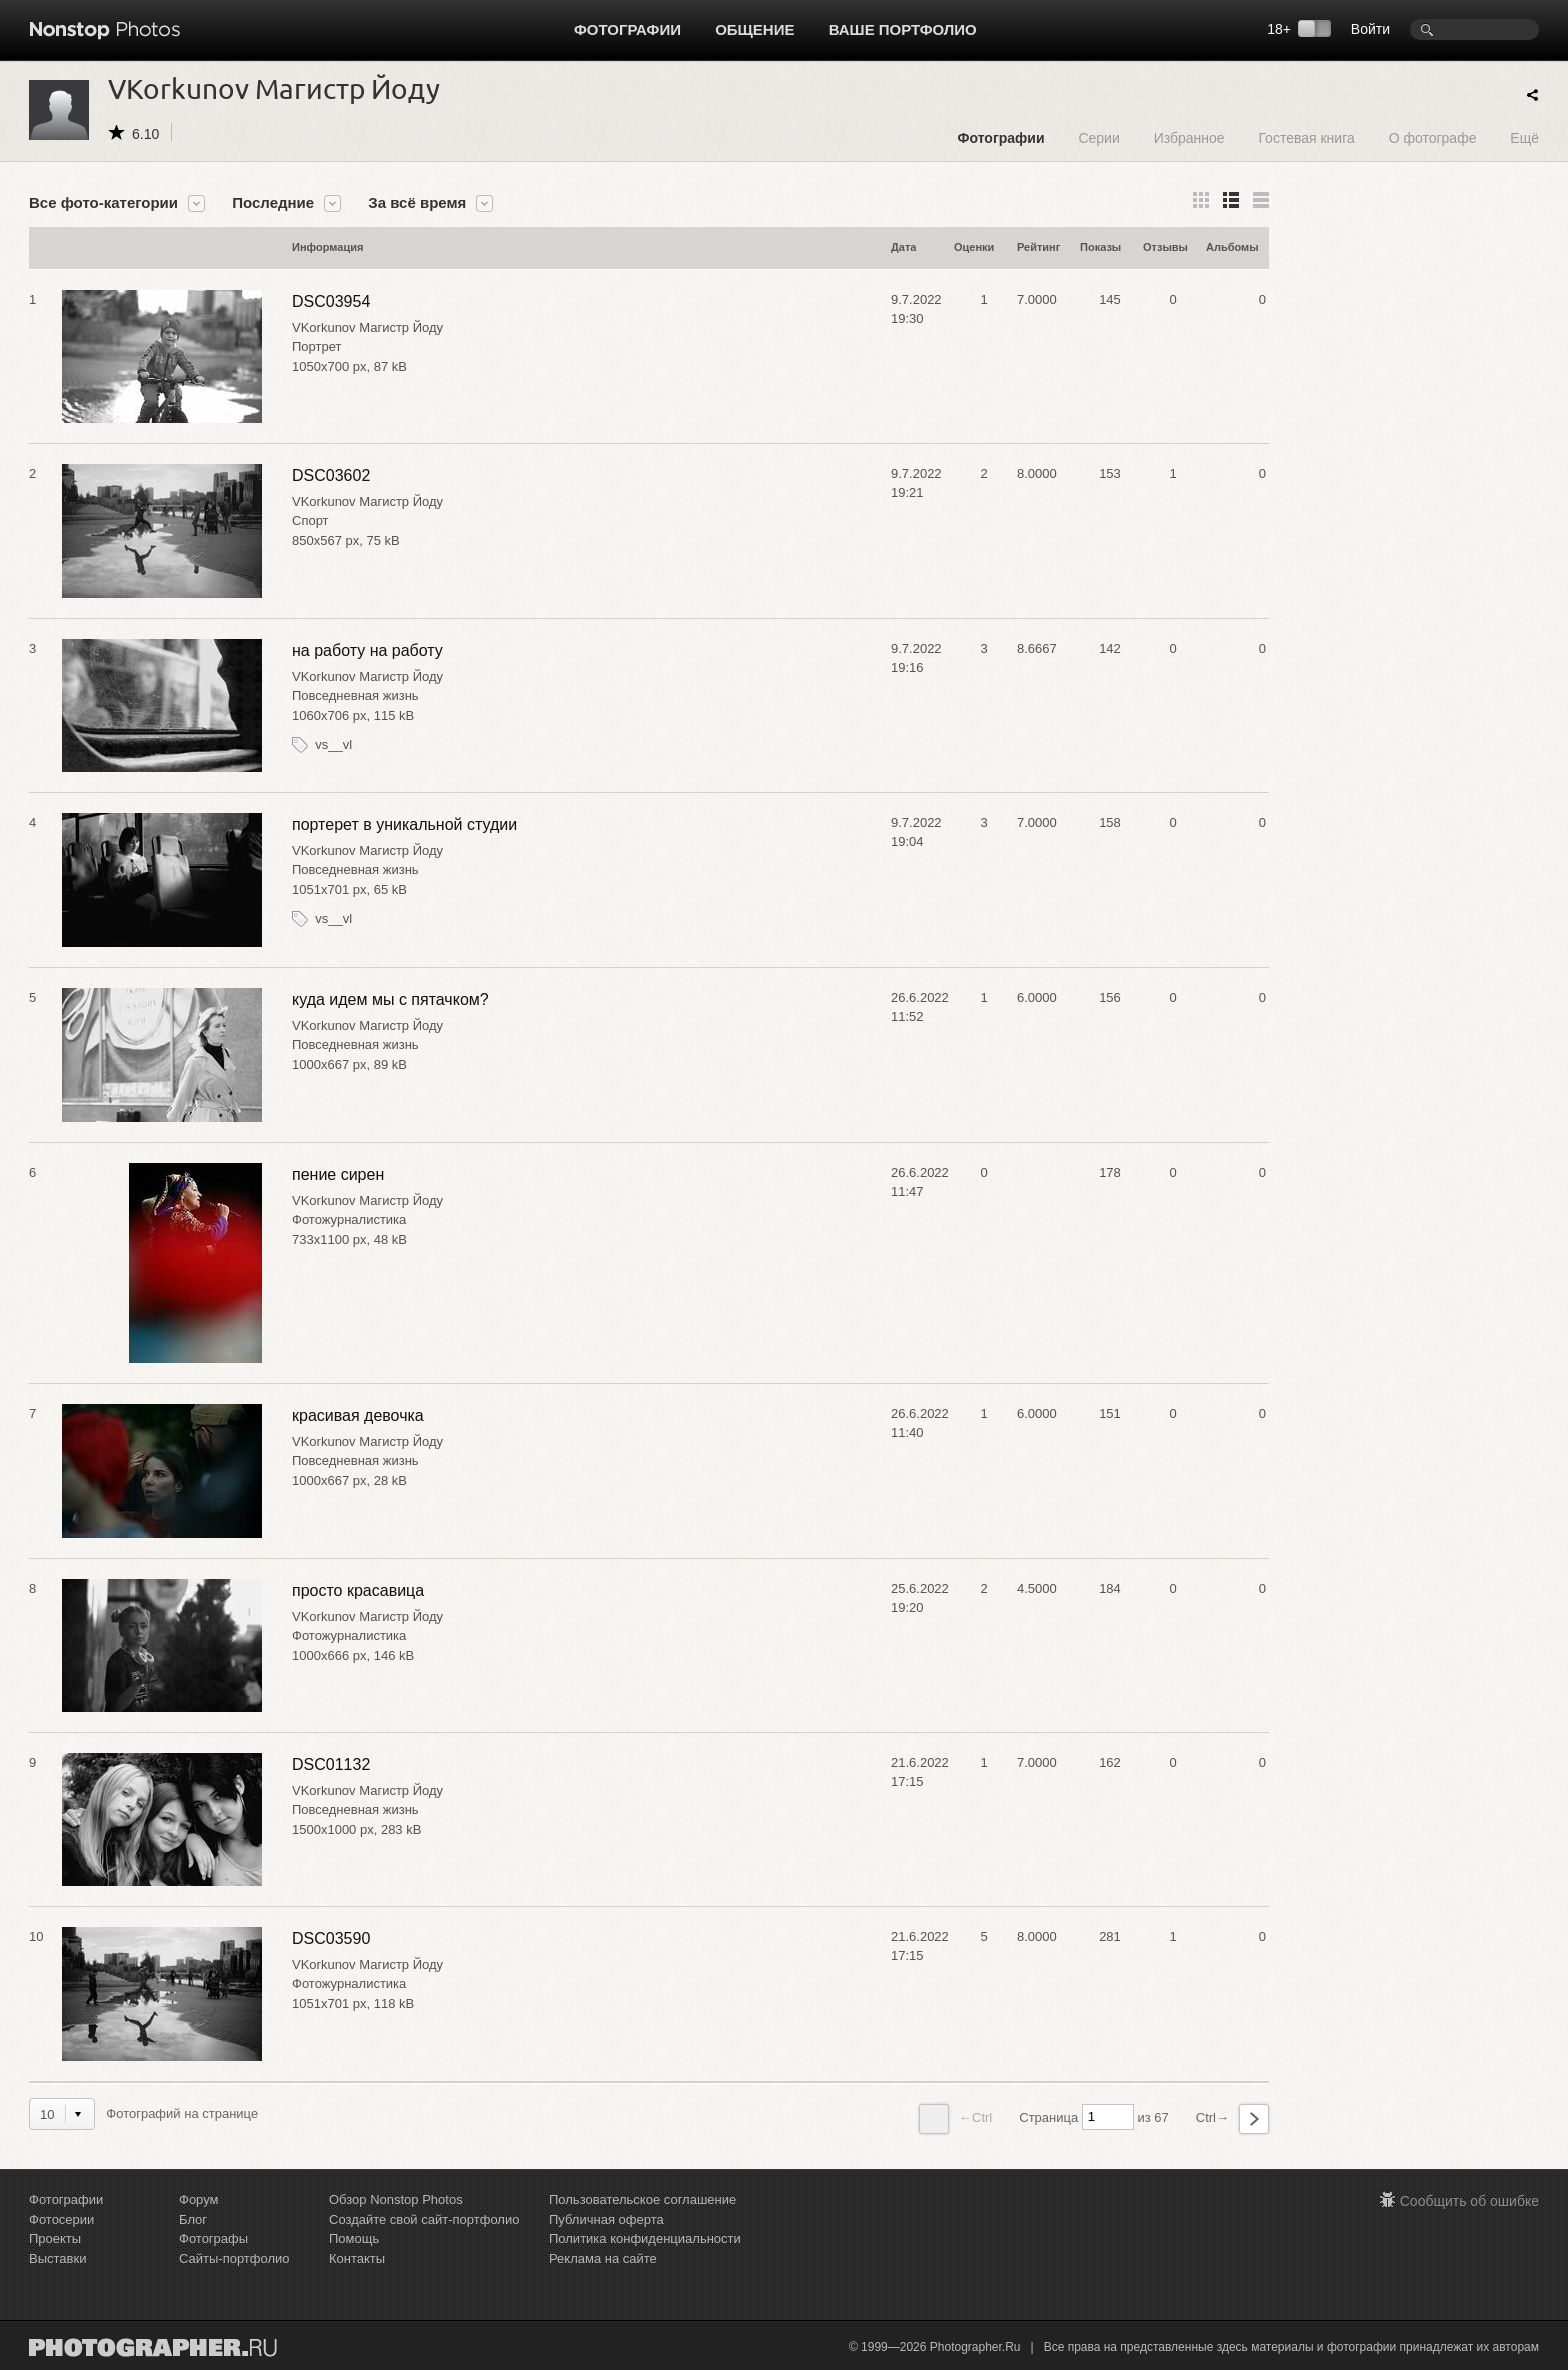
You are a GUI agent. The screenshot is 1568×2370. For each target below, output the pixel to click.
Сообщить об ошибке (1469, 2201)
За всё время (417, 203)
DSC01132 (331, 1764)
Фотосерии (61, 2219)
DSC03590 (331, 1938)
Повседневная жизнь (355, 695)
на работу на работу (367, 650)
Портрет (316, 346)
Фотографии (627, 29)
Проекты (55, 2238)
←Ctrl (955, 2119)
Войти (1370, 29)
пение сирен (338, 1174)
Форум (199, 2199)
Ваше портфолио (903, 29)
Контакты (357, 2258)
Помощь (354, 2238)
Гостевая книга (1306, 137)
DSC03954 (331, 301)
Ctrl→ (1232, 2119)
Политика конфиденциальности (645, 2238)
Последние (273, 203)
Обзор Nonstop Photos (396, 2199)
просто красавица (358, 1590)
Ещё (1524, 137)
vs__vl (333, 744)
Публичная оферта (606, 2219)
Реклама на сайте (603, 2258)
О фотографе (1433, 137)
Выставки (57, 2258)
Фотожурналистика (349, 1219)
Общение (754, 29)
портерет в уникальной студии (404, 824)
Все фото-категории (103, 203)
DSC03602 (331, 475)
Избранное (1189, 137)
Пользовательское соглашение (642, 2199)
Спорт (310, 520)
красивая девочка (358, 1415)
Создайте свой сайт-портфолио (424, 2219)
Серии (1098, 137)
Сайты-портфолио (234, 2258)
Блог (193, 2219)
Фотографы (213, 2238)
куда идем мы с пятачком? (390, 999)
